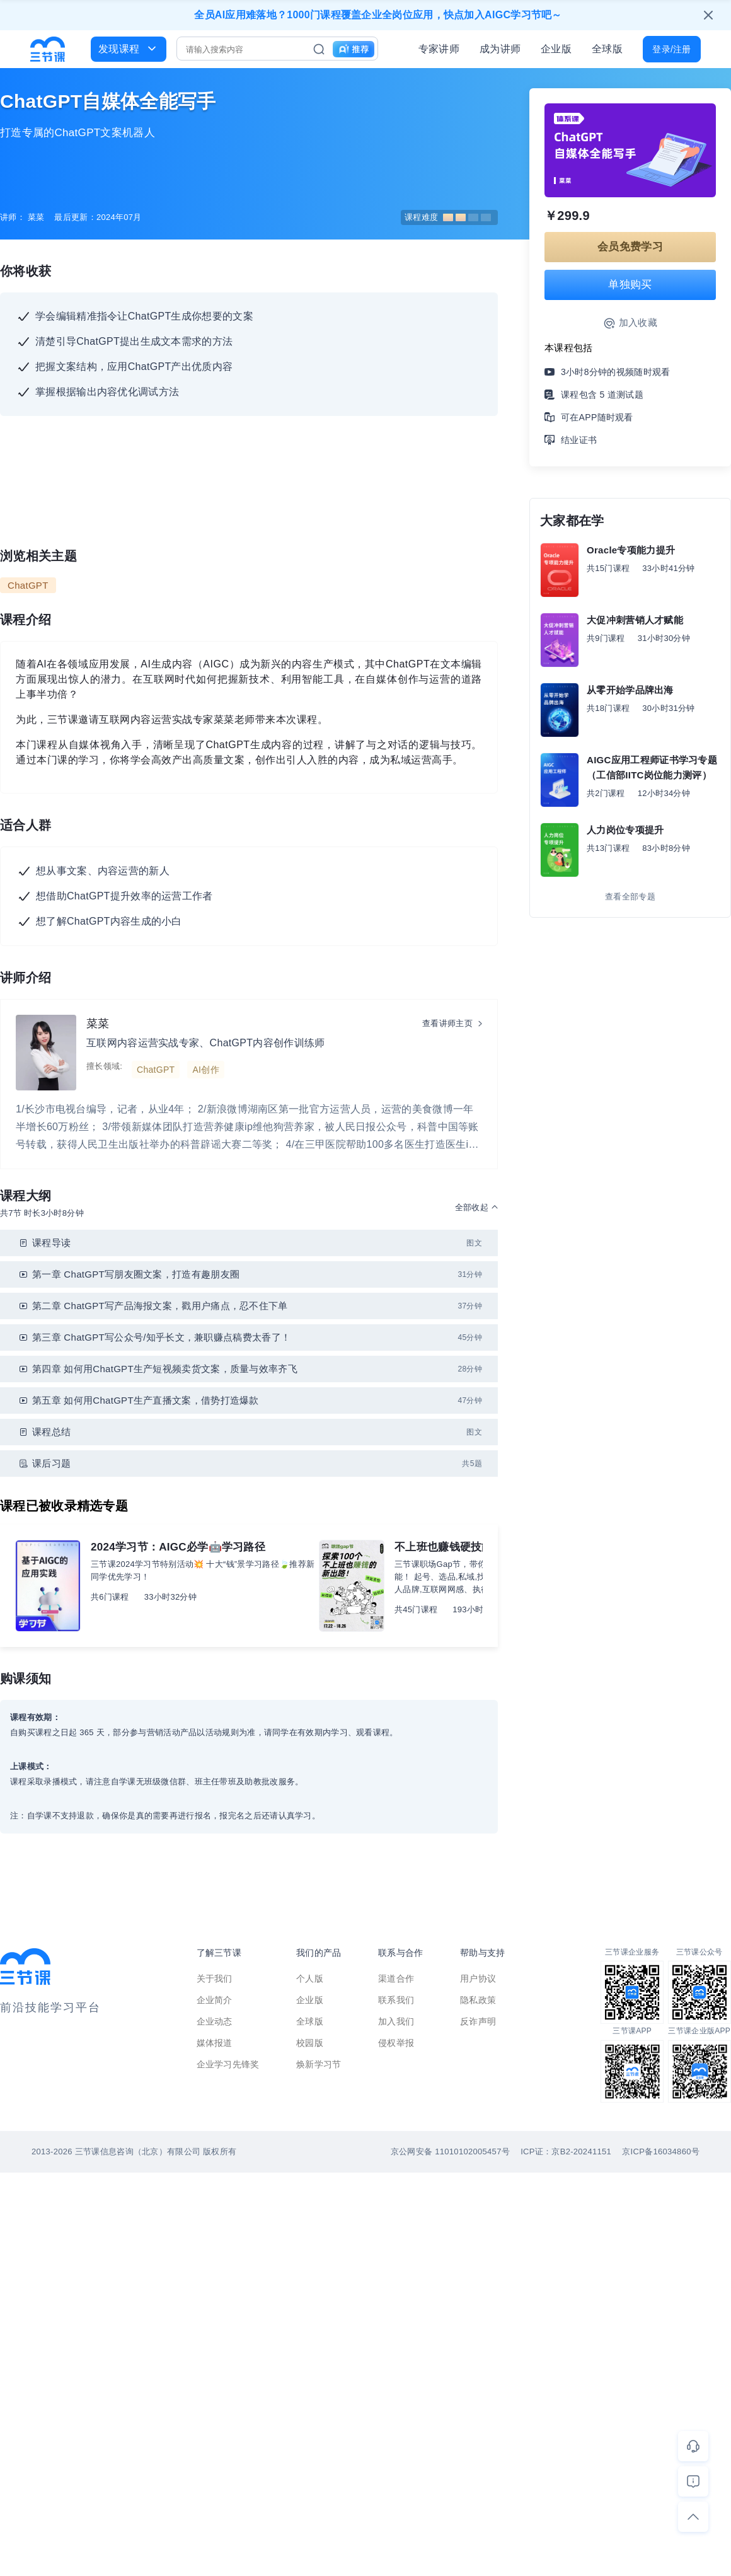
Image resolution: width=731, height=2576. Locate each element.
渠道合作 (396, 1978)
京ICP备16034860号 (660, 2151)
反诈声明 (478, 2021)
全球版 (607, 48)
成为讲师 (500, 48)
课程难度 (448, 217)
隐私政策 (478, 2000)
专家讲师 (438, 48)
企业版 (556, 48)
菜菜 (98, 1023)
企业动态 (215, 2021)
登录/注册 (671, 49)
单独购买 (630, 285)
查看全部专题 (630, 896)
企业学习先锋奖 (228, 2064)
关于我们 (215, 1978)
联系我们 (396, 2000)
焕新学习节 (319, 2064)
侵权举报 (396, 2043)
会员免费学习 (630, 247)
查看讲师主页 (447, 1023)
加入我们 (396, 2021)
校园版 (309, 2043)
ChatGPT (28, 585)
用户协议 (478, 1978)
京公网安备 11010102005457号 (450, 2151)
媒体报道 (215, 2043)
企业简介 (215, 2000)
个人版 (309, 1978)
